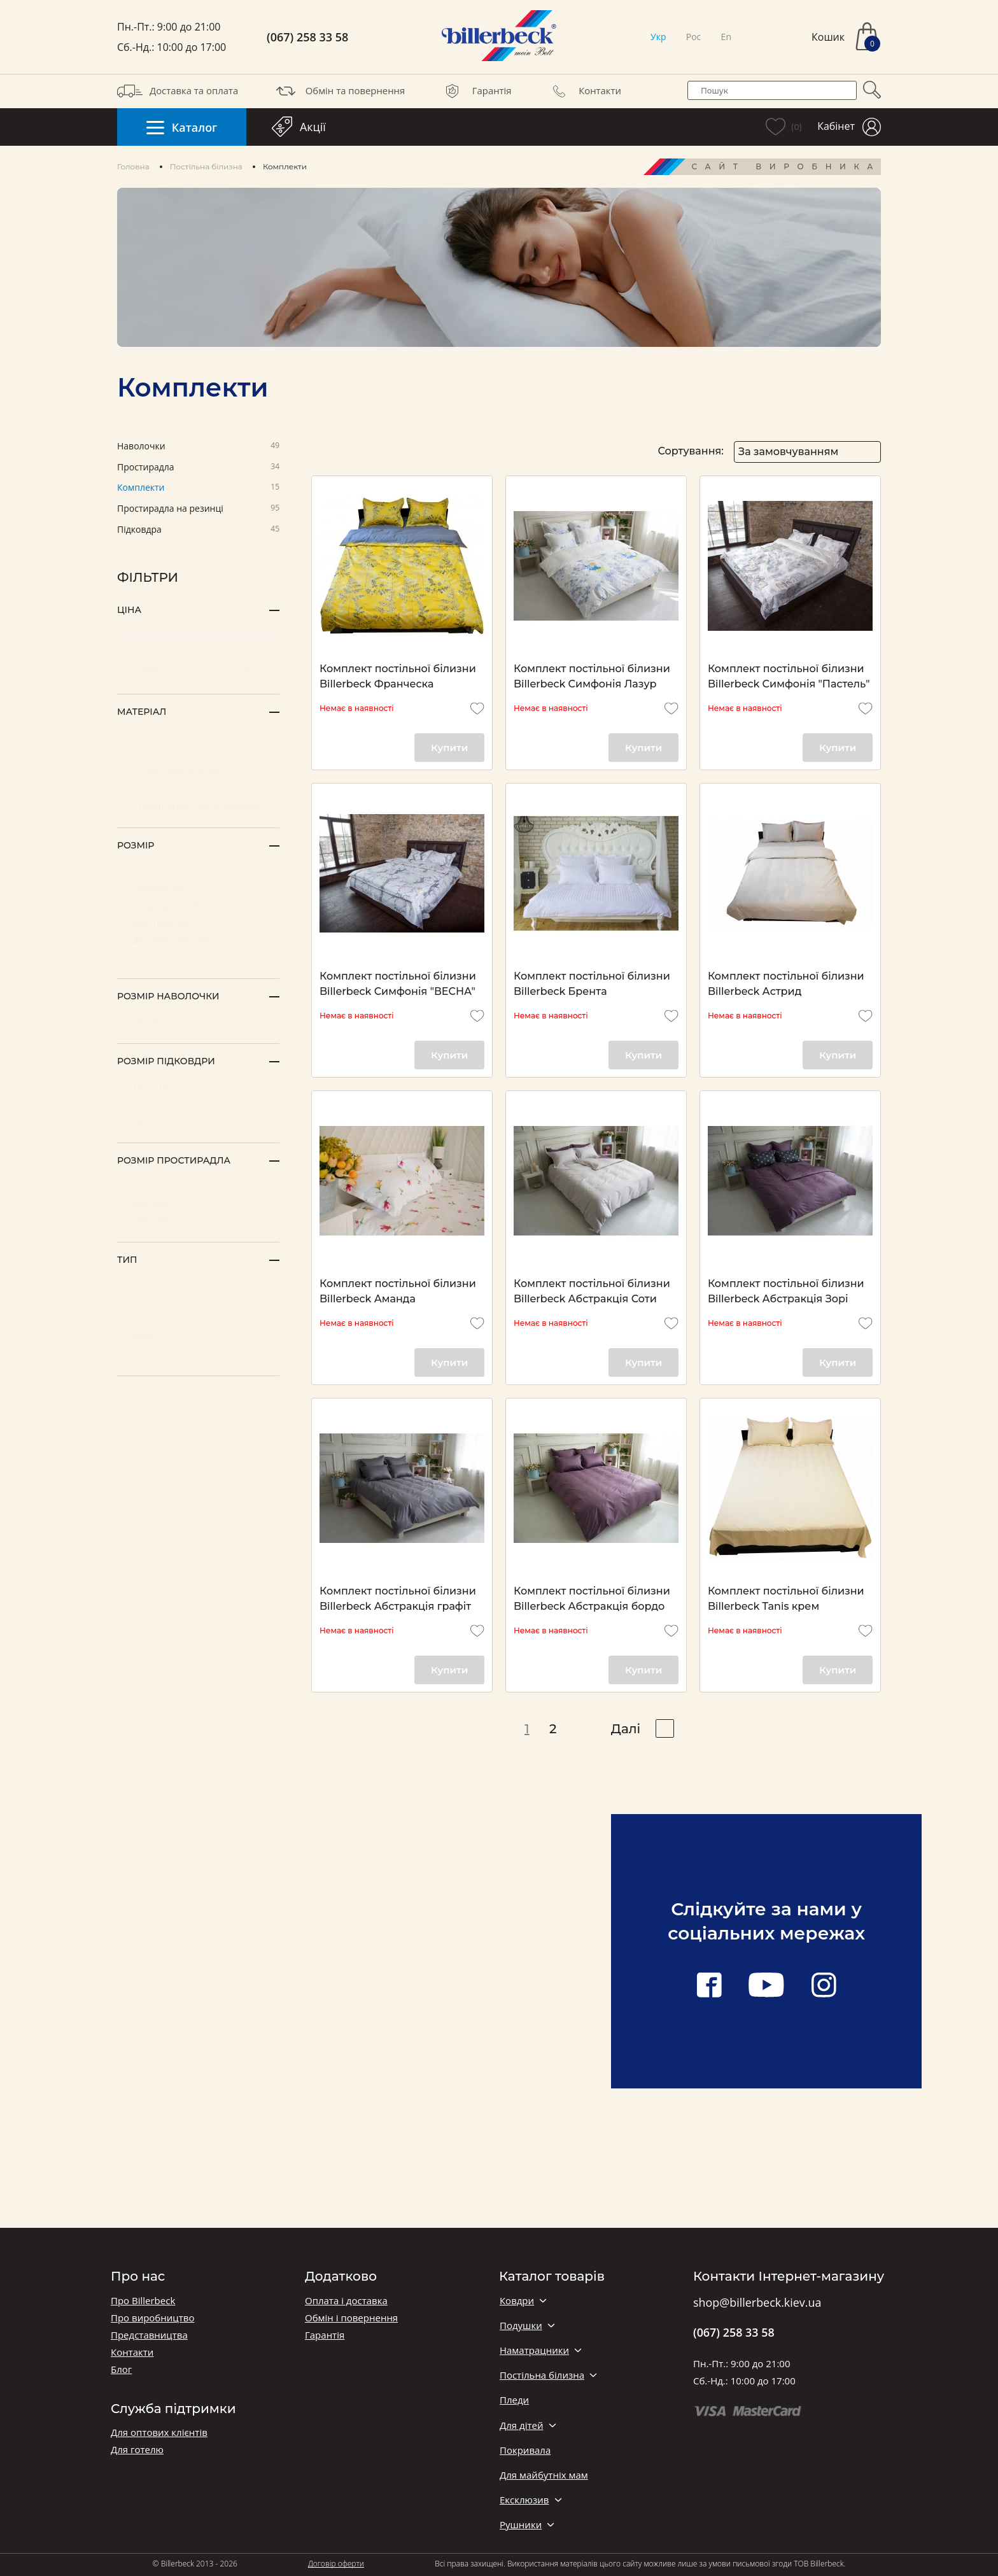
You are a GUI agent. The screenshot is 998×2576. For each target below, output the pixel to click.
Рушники (521, 2524)
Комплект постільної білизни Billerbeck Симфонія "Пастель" (789, 676)
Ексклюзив (524, 2500)
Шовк (198, 788)
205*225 (198, 1120)
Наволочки (198, 446)
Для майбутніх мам (544, 2475)
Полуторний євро (198, 904)
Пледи (514, 2400)
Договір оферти (336, 2563)
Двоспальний (198, 922)
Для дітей (521, 2425)
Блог (121, 2369)
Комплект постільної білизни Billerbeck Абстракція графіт (398, 1598)
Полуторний (198, 887)
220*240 (198, 1202)
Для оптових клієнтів (159, 2432)
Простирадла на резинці (198, 508)
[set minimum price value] (151, 670)
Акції (299, 126)
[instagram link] (823, 1986)
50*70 (198, 1021)
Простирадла (198, 467)
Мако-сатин (198, 736)
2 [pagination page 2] (552, 1728)
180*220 (198, 1185)
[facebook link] (709, 1986)
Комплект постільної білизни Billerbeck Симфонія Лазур (592, 676)
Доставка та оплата (177, 91)
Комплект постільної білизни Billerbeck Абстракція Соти (592, 1291)
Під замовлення (198, 870)
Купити (449, 748)
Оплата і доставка (346, 2300)
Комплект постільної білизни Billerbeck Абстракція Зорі (786, 1291)
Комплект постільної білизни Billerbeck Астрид (786, 983)
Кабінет (849, 127)
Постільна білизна (206, 166)
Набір (198, 1336)
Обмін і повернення (351, 2317)
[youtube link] (766, 1986)
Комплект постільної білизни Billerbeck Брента (592, 983)
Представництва (149, 2335)
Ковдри (517, 2300)
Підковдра (198, 529)
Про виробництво (152, 2317)
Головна (133, 166)
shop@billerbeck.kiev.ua (757, 2303)
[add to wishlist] (477, 708)
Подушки (521, 2325)
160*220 (198, 1103)
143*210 (198, 1086)
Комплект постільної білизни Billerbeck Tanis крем (786, 1598)
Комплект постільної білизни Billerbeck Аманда (398, 1291)
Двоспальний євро (198, 939)
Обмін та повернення (339, 91)
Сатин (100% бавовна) (198, 771)
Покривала (525, 2450)
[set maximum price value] (245, 670)
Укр (658, 37)
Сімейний (198, 956)
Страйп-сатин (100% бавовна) (198, 805)
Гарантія (476, 91)
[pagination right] (665, 1728)
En (726, 37)
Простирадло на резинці (198, 1353)
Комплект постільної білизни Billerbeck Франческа (398, 676)
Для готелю (137, 2449)
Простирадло (198, 1302)
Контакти (583, 91)
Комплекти (198, 487)
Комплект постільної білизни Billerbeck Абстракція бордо (592, 1598)
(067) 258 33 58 (307, 37)
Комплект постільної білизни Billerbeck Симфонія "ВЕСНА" (398, 983)
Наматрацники (534, 2350)
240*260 (198, 1220)
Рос (693, 37)
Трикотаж (198, 754)
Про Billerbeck (143, 2300)
